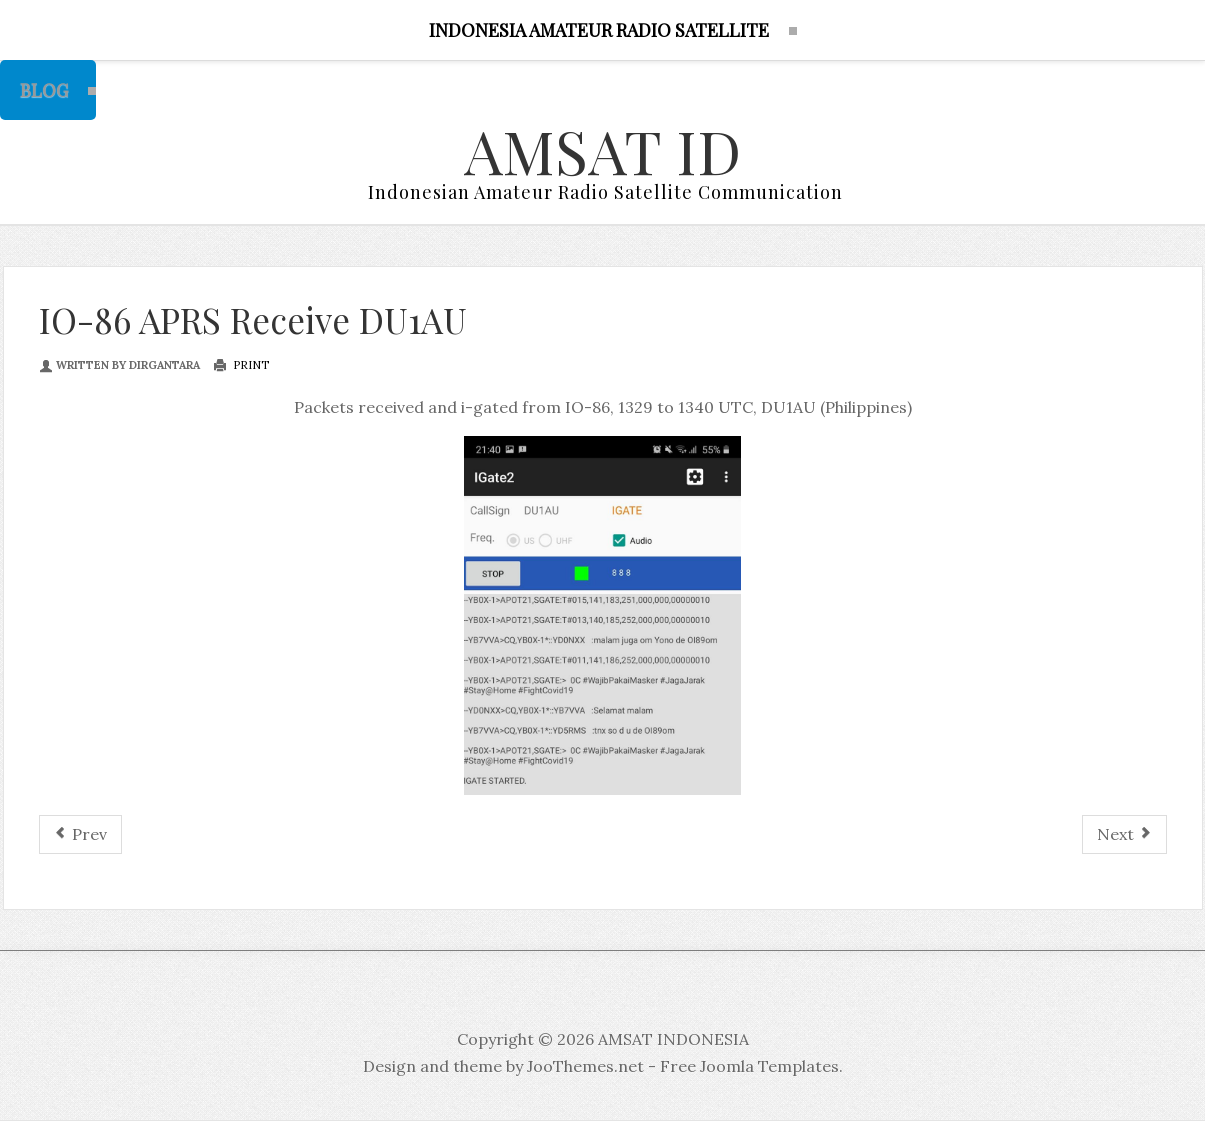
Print (241, 365)
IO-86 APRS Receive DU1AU (253, 319)
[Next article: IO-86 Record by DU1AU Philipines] (1124, 834)
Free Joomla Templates (749, 1066)
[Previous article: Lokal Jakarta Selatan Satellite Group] (80, 834)
